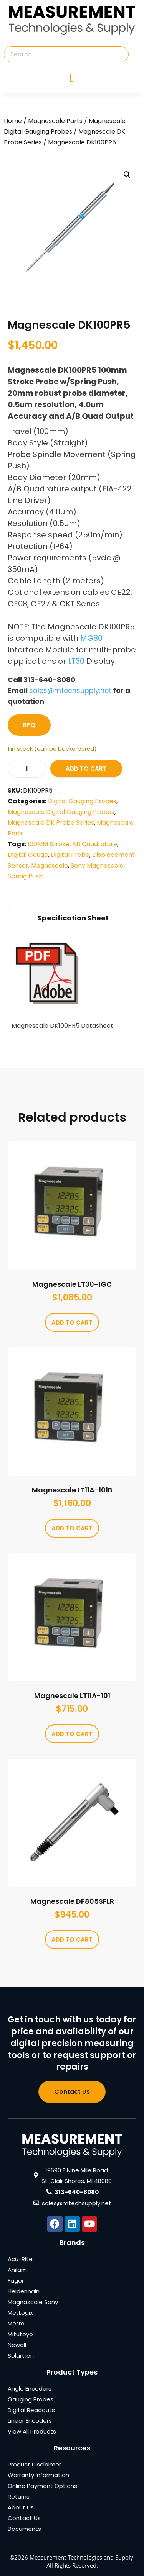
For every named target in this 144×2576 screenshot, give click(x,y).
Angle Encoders (29, 2388)
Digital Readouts (31, 2410)
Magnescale (49, 865)
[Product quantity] (27, 769)
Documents (24, 2529)
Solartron (21, 2356)
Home (13, 120)
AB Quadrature (94, 844)
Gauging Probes (30, 2399)
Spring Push (25, 876)
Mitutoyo (20, 2334)
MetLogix (20, 2313)
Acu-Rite (20, 2259)
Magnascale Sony (33, 2302)
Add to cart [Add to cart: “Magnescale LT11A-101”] (72, 1734)
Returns (19, 2496)
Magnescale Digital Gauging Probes (61, 811)
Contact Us (24, 2518)
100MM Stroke (49, 844)
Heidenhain (24, 2291)
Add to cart (86, 769)
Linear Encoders (30, 2421)
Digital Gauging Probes (82, 801)
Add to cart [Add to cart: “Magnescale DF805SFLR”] (72, 1940)
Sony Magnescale (97, 865)
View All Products (32, 2431)
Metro (16, 2323)
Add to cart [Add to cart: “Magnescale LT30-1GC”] (72, 1322)
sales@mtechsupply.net (70, 690)
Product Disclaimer (34, 2464)
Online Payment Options (42, 2486)
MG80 (91, 638)
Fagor (16, 2280)
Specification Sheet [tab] (73, 918)
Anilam (17, 2270)
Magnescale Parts (55, 120)
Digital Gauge (28, 854)
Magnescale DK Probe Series (51, 822)
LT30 (76, 661)
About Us (21, 2507)
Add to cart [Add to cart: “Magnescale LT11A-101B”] (72, 1528)
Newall (17, 2345)
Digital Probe (70, 854)
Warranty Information (38, 2475)
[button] (127, 175)
